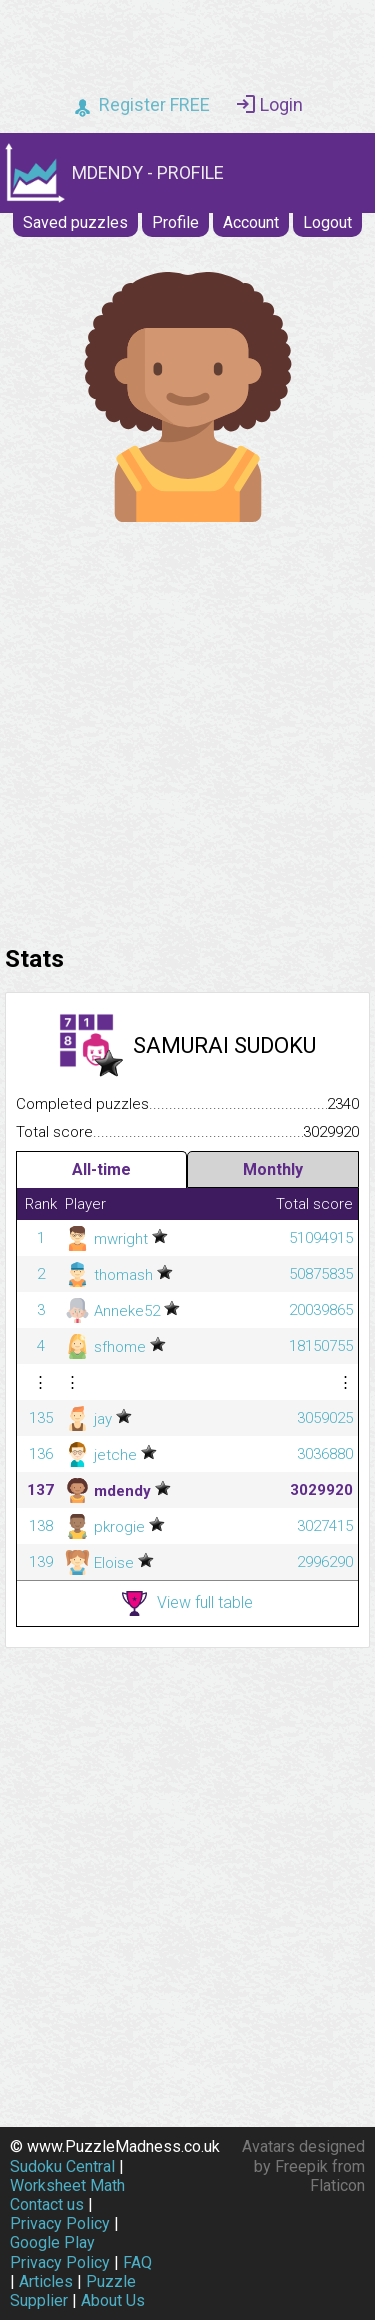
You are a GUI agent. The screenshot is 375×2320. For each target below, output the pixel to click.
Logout (327, 222)
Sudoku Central (62, 2166)
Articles (46, 2281)
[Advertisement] (187, 728)
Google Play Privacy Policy (60, 2252)
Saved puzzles (75, 222)
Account (251, 222)
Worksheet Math (67, 2185)
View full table (187, 1603)
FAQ (137, 2262)
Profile (175, 222)
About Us (113, 2300)
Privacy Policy (60, 2223)
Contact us (47, 2204)
